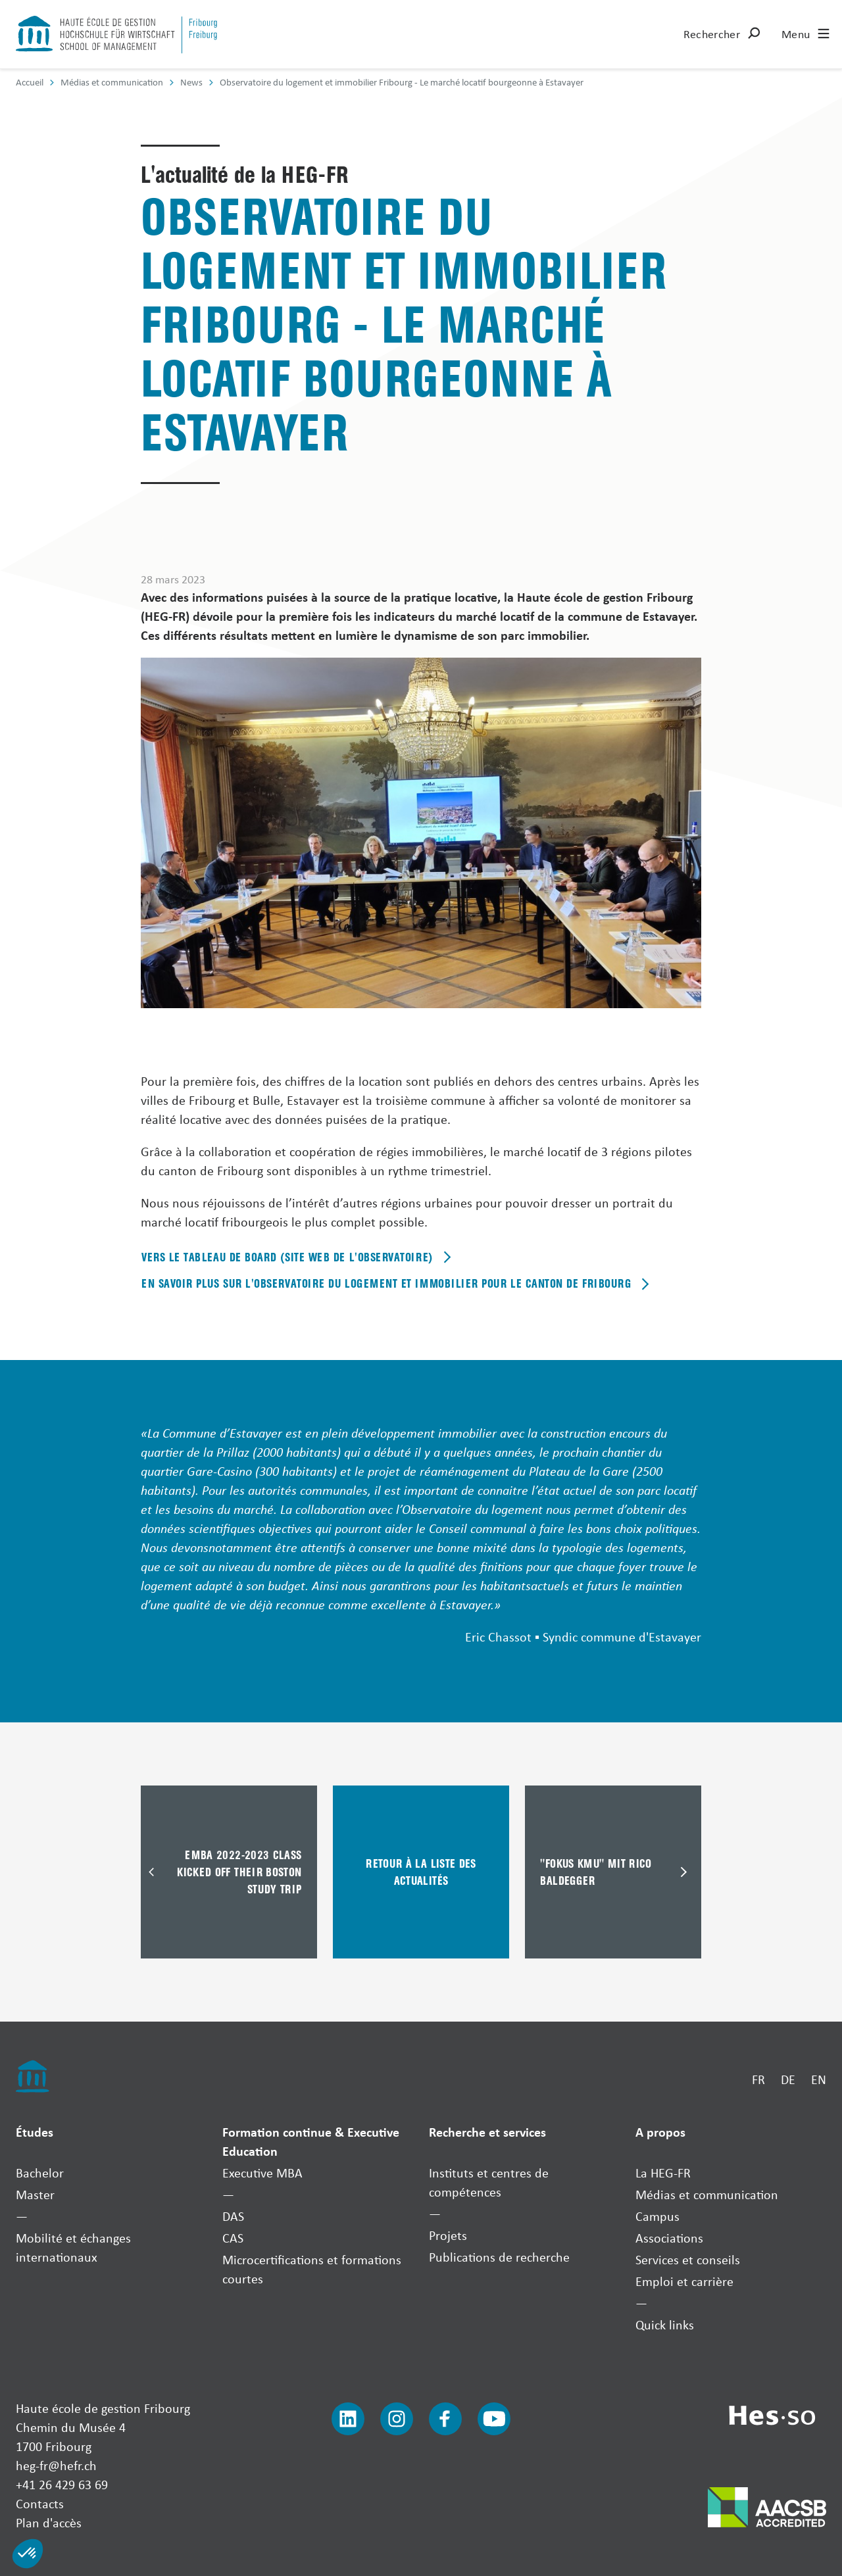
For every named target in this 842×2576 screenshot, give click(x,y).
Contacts (40, 2503)
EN (818, 2079)
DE (788, 2079)
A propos (660, 2132)
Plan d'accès (49, 2522)
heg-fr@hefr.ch (56, 2465)
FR (758, 2079)
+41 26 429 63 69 (62, 2484)
